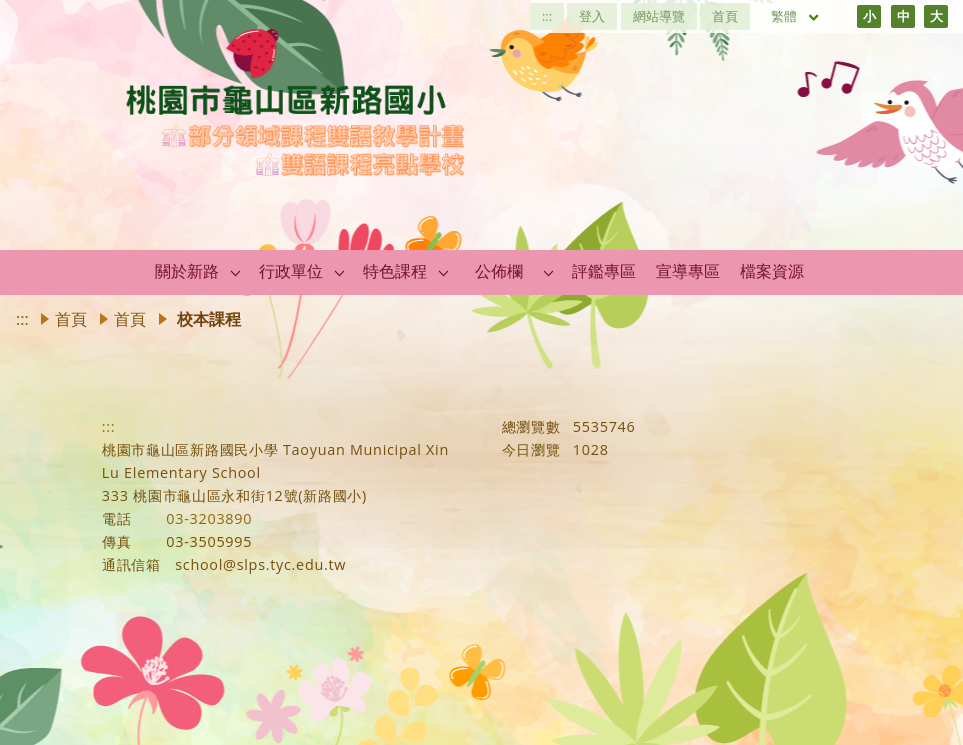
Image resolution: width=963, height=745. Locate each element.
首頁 (725, 16)
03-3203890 (209, 518)
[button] (236, 272)
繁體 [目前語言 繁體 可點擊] (796, 16)
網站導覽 (659, 16)
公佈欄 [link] (499, 271)
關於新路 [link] (187, 271)
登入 (592, 16)
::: (547, 16)
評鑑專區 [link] (604, 271)
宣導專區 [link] (688, 271)
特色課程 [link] (395, 271)
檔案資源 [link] (772, 271)
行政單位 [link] (291, 271)
